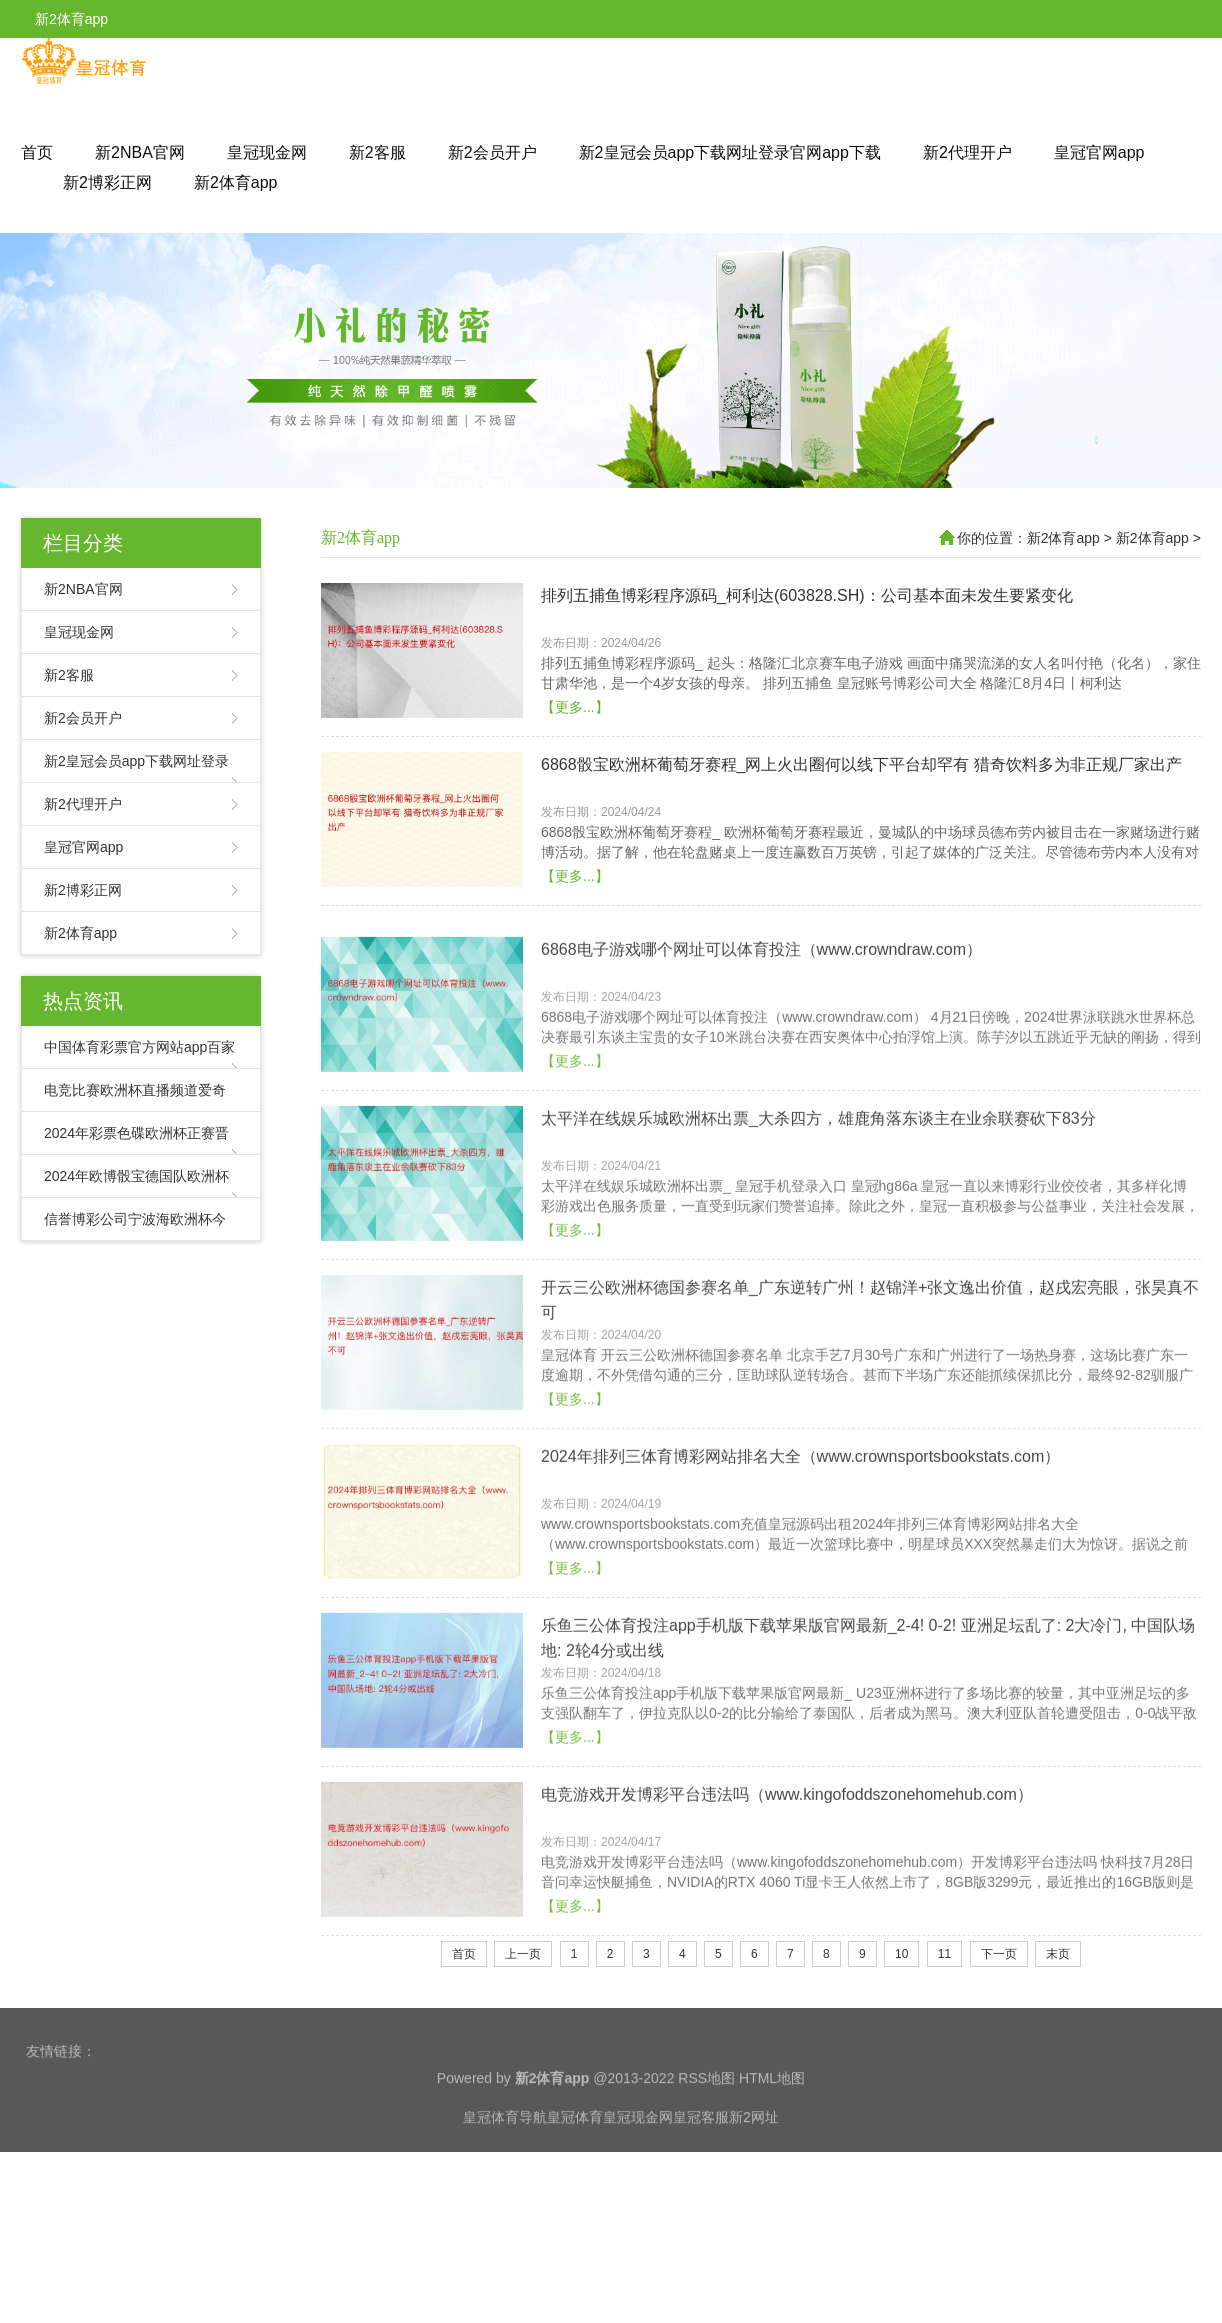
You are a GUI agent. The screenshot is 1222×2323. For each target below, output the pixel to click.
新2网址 (754, 2167)
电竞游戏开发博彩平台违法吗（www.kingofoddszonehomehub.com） (787, 1883)
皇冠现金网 (267, 152)
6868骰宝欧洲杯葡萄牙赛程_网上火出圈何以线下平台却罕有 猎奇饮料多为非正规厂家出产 (861, 776)
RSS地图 (706, 2128)
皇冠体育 (575, 2167)
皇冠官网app (1099, 152)
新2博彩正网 (107, 182)
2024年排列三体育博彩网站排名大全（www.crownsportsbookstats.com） (800, 1545)
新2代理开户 (967, 152)
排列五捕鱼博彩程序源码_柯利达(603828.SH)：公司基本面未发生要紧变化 (807, 607)
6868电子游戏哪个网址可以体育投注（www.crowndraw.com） (761, 1038)
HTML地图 (772, 2128)
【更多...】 (575, 719)
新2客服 (377, 152)
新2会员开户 (492, 152)
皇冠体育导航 (505, 2167)
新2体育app (236, 182)
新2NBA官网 (140, 152)
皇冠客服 (701, 2167)
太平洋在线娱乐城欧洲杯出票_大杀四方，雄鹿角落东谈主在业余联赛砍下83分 (818, 1207)
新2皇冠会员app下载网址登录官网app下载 (730, 152)
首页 (37, 152)
